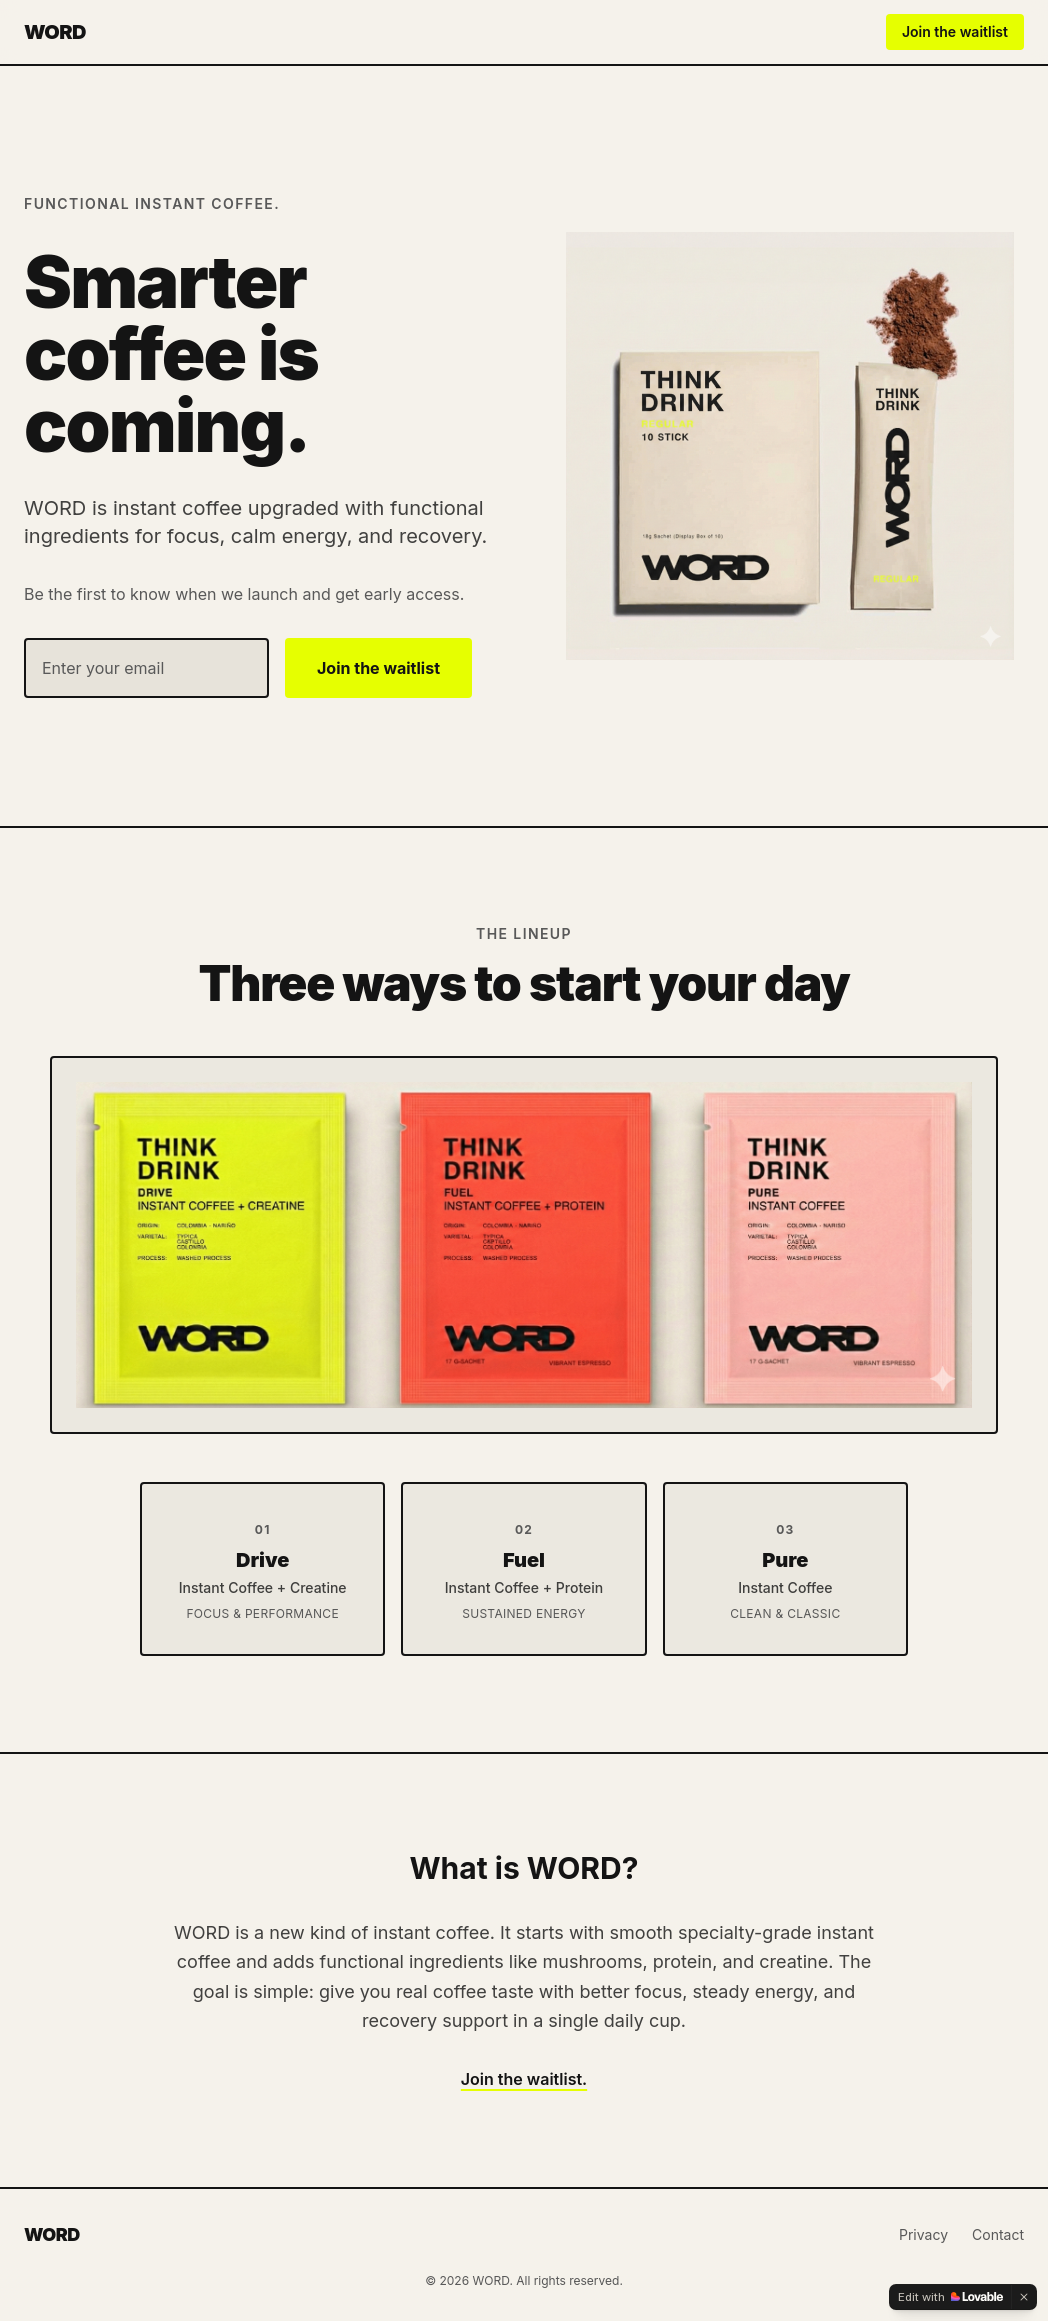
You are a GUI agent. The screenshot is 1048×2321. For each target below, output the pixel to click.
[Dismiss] (1024, 2297)
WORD (55, 32)
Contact (998, 2234)
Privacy (923, 2234)
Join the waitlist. (524, 2079)
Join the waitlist (955, 31)
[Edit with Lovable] (950, 2297)
